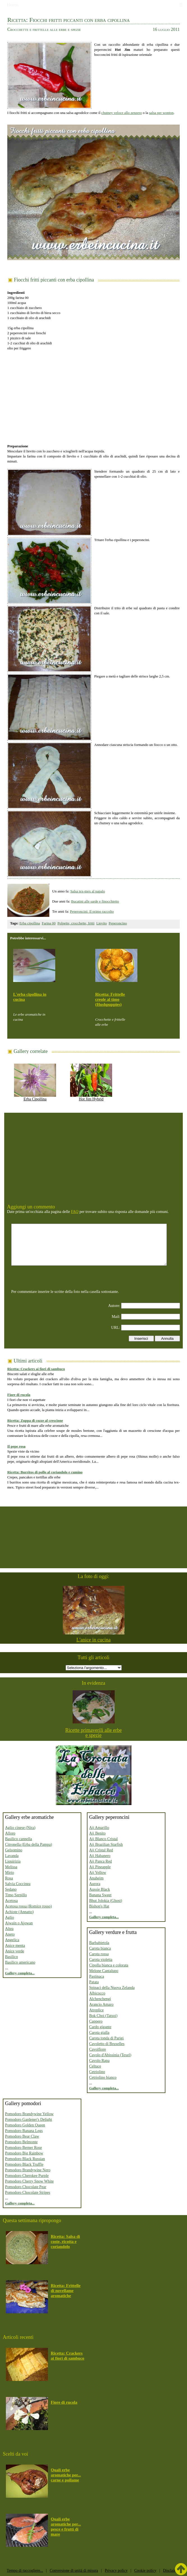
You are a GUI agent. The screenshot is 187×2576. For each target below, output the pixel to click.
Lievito (101, 923)
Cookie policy (145, 2570)
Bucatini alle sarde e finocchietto (95, 901)
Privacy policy (116, 2570)
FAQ (75, 1212)
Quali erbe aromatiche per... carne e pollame (66, 2475)
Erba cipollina (29, 923)
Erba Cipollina (35, 1097)
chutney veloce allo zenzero (121, 113)
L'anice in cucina (93, 1640)
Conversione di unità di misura (74, 2570)
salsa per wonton (161, 113)
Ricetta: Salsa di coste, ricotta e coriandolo (65, 2241)
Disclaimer (171, 2570)
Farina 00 (49, 923)
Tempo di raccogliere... (25, 2570)
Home (13, 4)
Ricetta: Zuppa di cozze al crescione (35, 1420)
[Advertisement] (93, 394)
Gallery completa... (19, 1973)
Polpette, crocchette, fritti (75, 923)
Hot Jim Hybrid (91, 1097)
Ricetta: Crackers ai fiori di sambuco (36, 1369)
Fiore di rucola (18, 1395)
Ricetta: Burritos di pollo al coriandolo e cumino (44, 1472)
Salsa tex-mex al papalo (87, 891)
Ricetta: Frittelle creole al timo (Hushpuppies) (110, 999)
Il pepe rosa (16, 1446)
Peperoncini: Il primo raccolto (92, 911)
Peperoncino (118, 923)
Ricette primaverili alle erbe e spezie (93, 1732)
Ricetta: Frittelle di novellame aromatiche (65, 2290)
